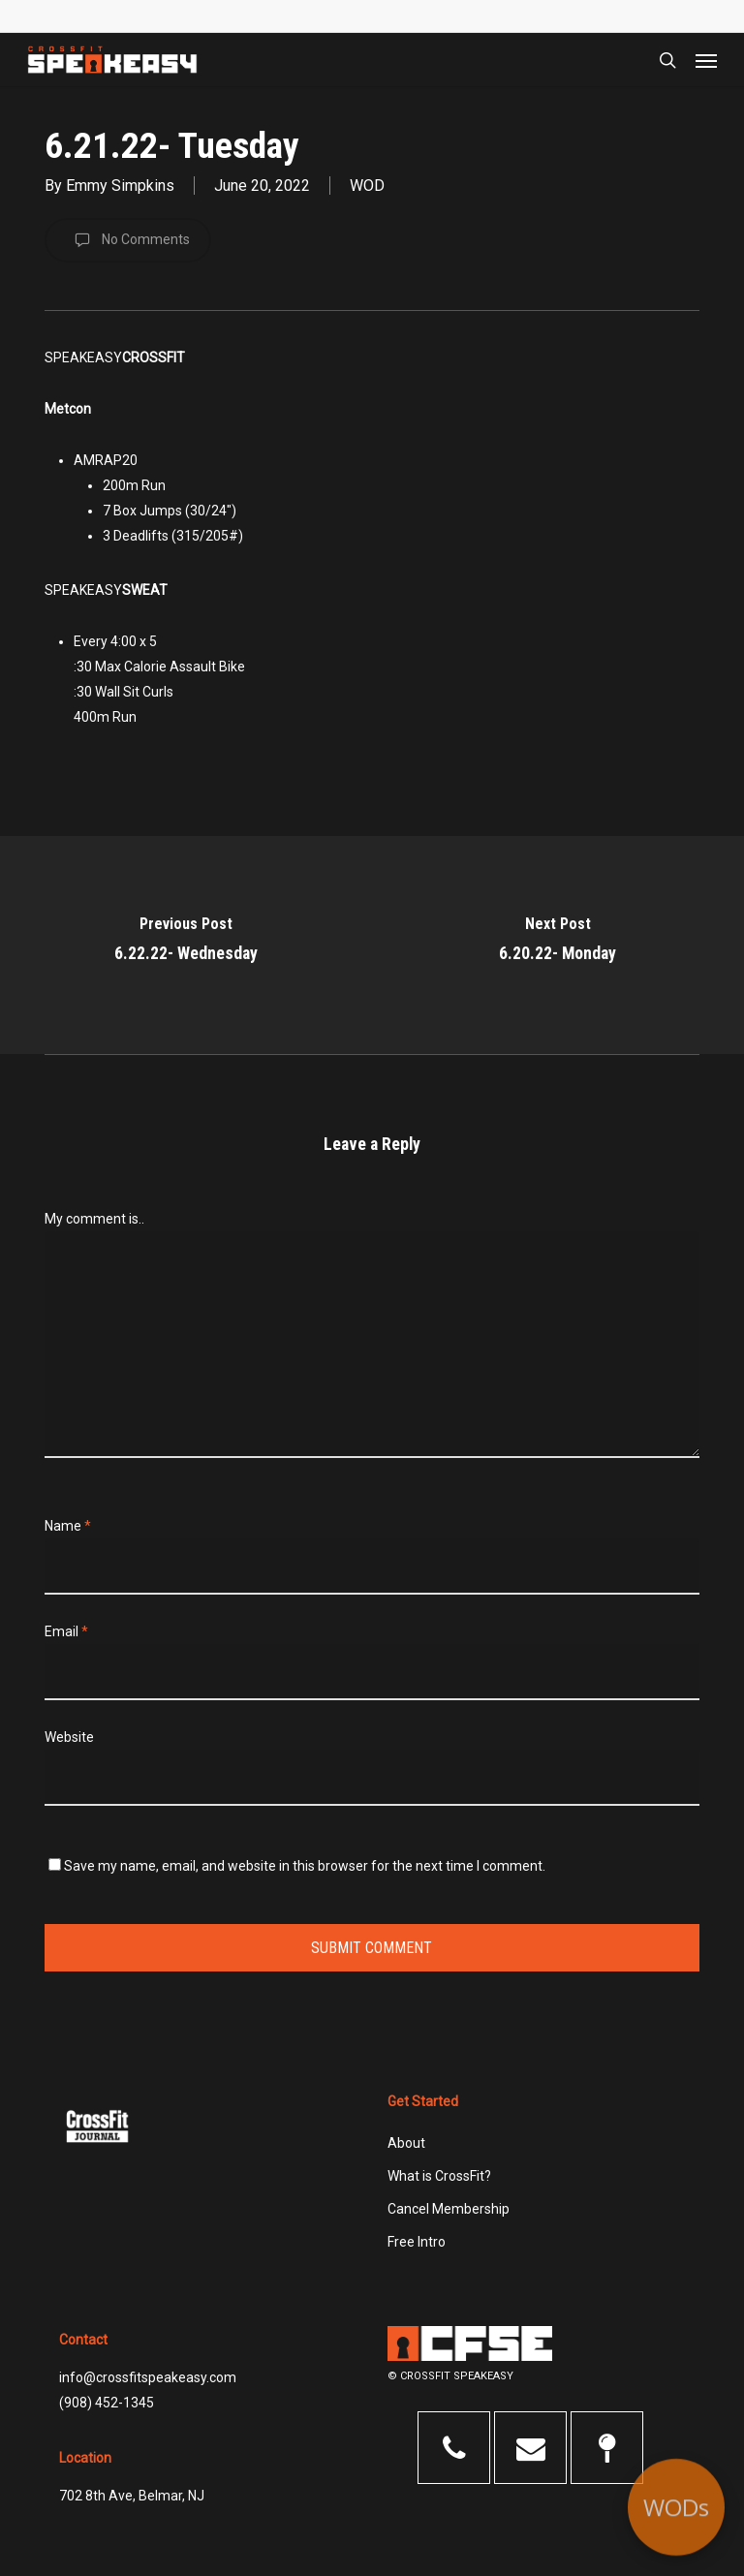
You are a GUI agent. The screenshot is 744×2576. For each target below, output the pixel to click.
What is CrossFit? (439, 2176)
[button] (706, 60)
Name (68, 1526)
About (406, 2143)
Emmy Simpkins (120, 185)
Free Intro (417, 2242)
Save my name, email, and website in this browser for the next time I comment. (304, 1866)
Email (66, 1631)
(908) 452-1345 (106, 2402)
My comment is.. (94, 1218)
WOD (367, 185)
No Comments (128, 240)
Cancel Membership (449, 2209)
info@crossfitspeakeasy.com (147, 2377)
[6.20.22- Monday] (558, 945)
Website (69, 1737)
